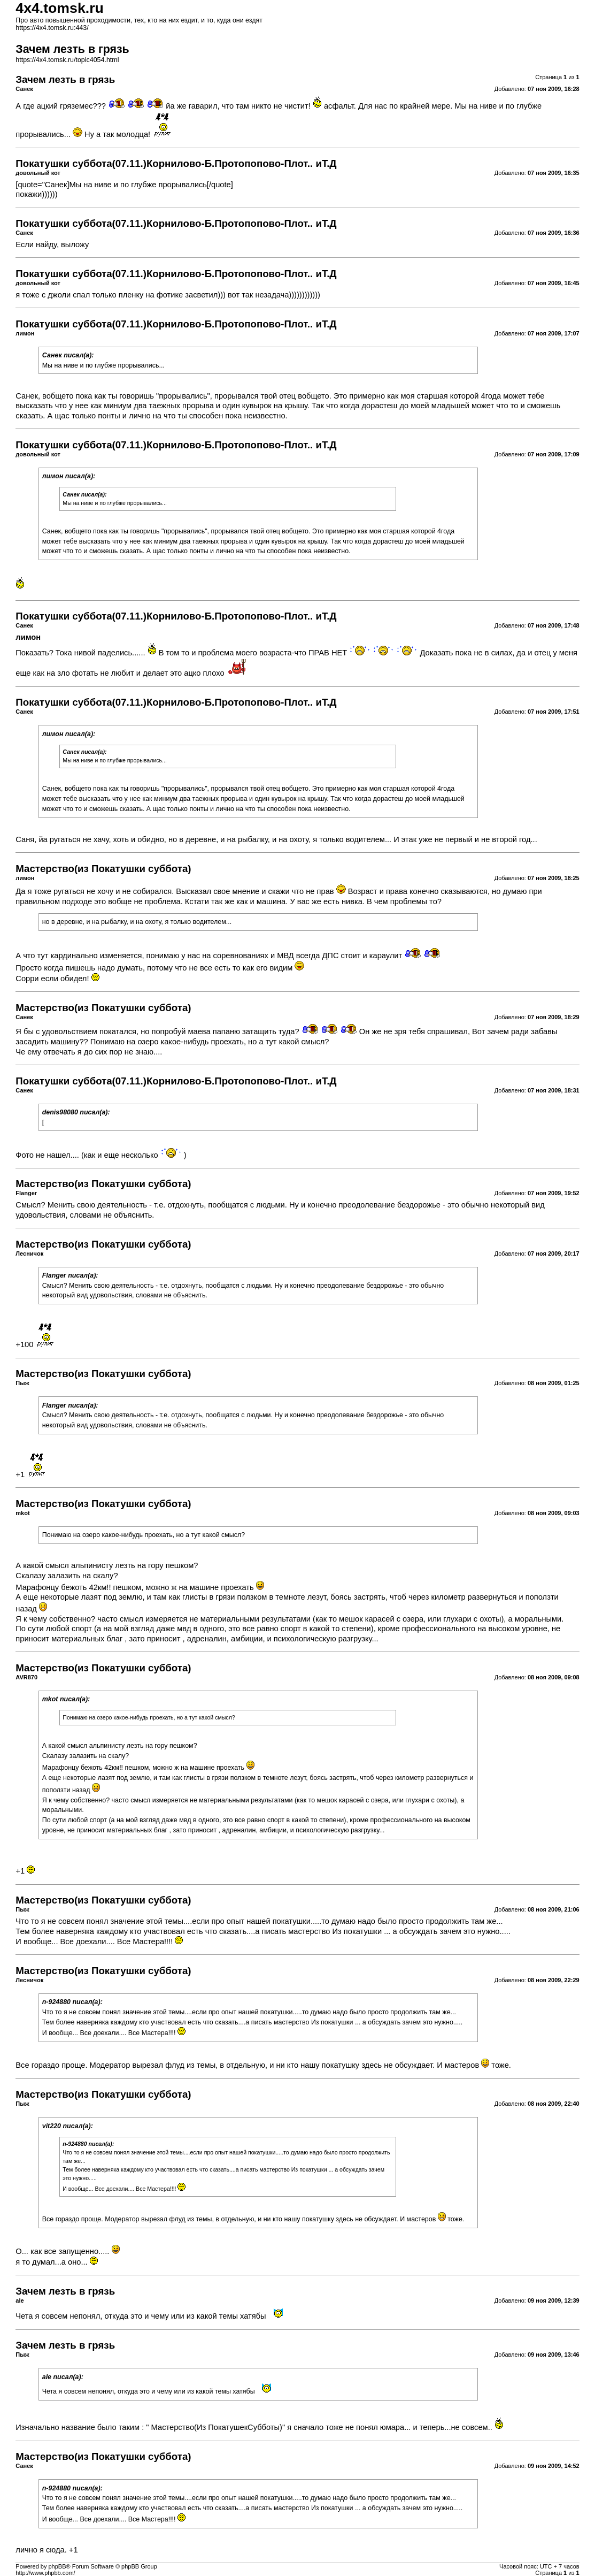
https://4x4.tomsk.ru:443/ (52, 28)
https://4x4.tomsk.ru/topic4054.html (67, 60)
